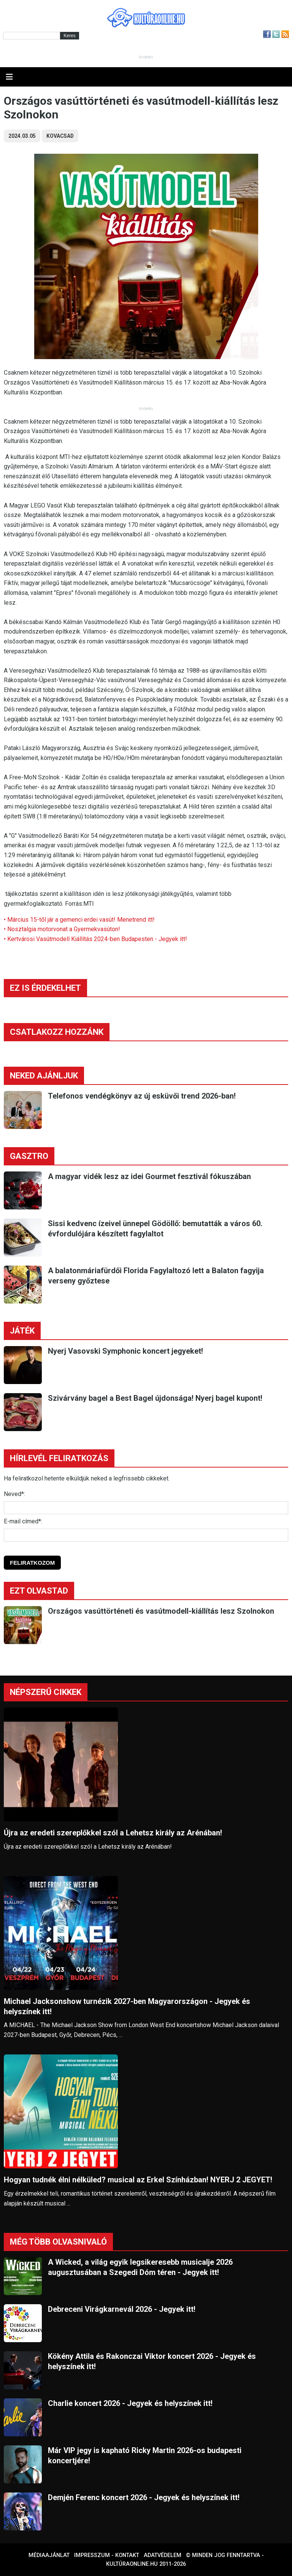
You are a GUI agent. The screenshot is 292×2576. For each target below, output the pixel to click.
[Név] (146, 1507)
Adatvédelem (162, 2555)
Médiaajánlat (49, 2555)
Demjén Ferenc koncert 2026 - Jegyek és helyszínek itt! (144, 2497)
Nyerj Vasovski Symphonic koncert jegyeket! (125, 1351)
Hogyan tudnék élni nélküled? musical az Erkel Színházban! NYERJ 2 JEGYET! (138, 2179)
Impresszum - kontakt (106, 2555)
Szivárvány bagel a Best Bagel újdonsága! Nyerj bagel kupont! (155, 1398)
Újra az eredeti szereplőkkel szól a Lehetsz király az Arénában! (113, 1832)
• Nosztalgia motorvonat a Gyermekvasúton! (62, 929)
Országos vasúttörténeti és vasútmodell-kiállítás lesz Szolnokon (161, 1611)
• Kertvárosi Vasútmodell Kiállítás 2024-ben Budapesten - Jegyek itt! (95, 939)
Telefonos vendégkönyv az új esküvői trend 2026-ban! (142, 1095)
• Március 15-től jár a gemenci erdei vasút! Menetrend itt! (79, 919)
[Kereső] (31, 35)
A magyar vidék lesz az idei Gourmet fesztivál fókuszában (149, 1176)
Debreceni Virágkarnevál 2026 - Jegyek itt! (121, 2309)
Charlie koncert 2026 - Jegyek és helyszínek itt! (130, 2403)
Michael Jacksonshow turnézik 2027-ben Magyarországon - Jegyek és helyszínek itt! (127, 2006)
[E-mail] (146, 1535)
